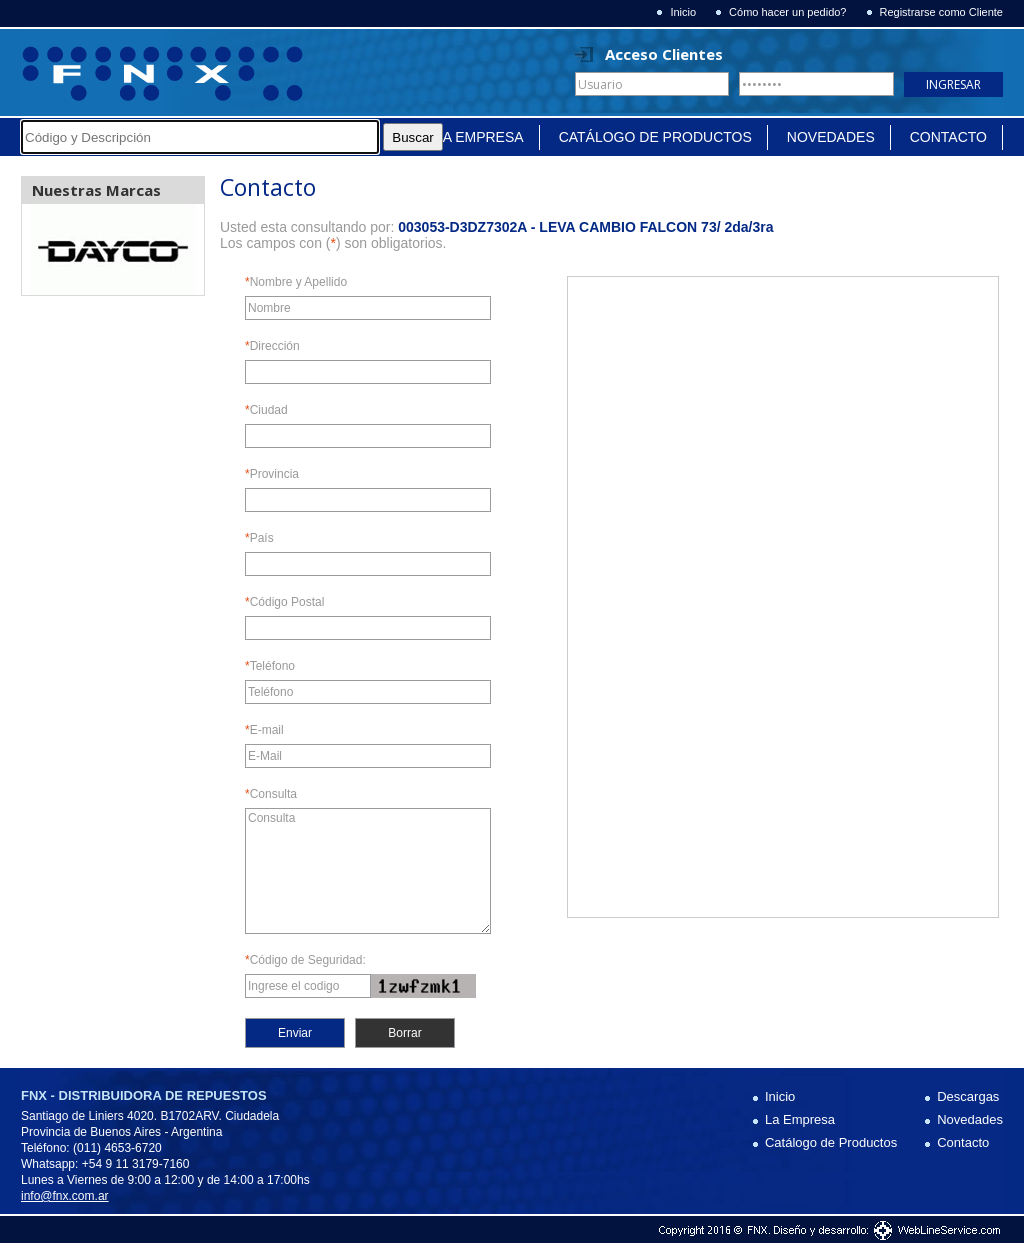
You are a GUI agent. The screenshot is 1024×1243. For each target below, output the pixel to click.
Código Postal (284, 602)
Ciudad (266, 410)
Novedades (831, 137)
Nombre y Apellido (296, 282)
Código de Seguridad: (305, 960)
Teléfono (270, 666)
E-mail (264, 730)
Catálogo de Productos (655, 137)
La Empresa (479, 137)
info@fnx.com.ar (65, 1196)
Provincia (272, 474)
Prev (48, 250)
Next (178, 250)
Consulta (271, 794)
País (259, 538)
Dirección (272, 346)
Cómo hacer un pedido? (787, 12)
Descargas (968, 1096)
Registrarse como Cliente (942, 12)
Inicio (683, 12)
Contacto (948, 137)
